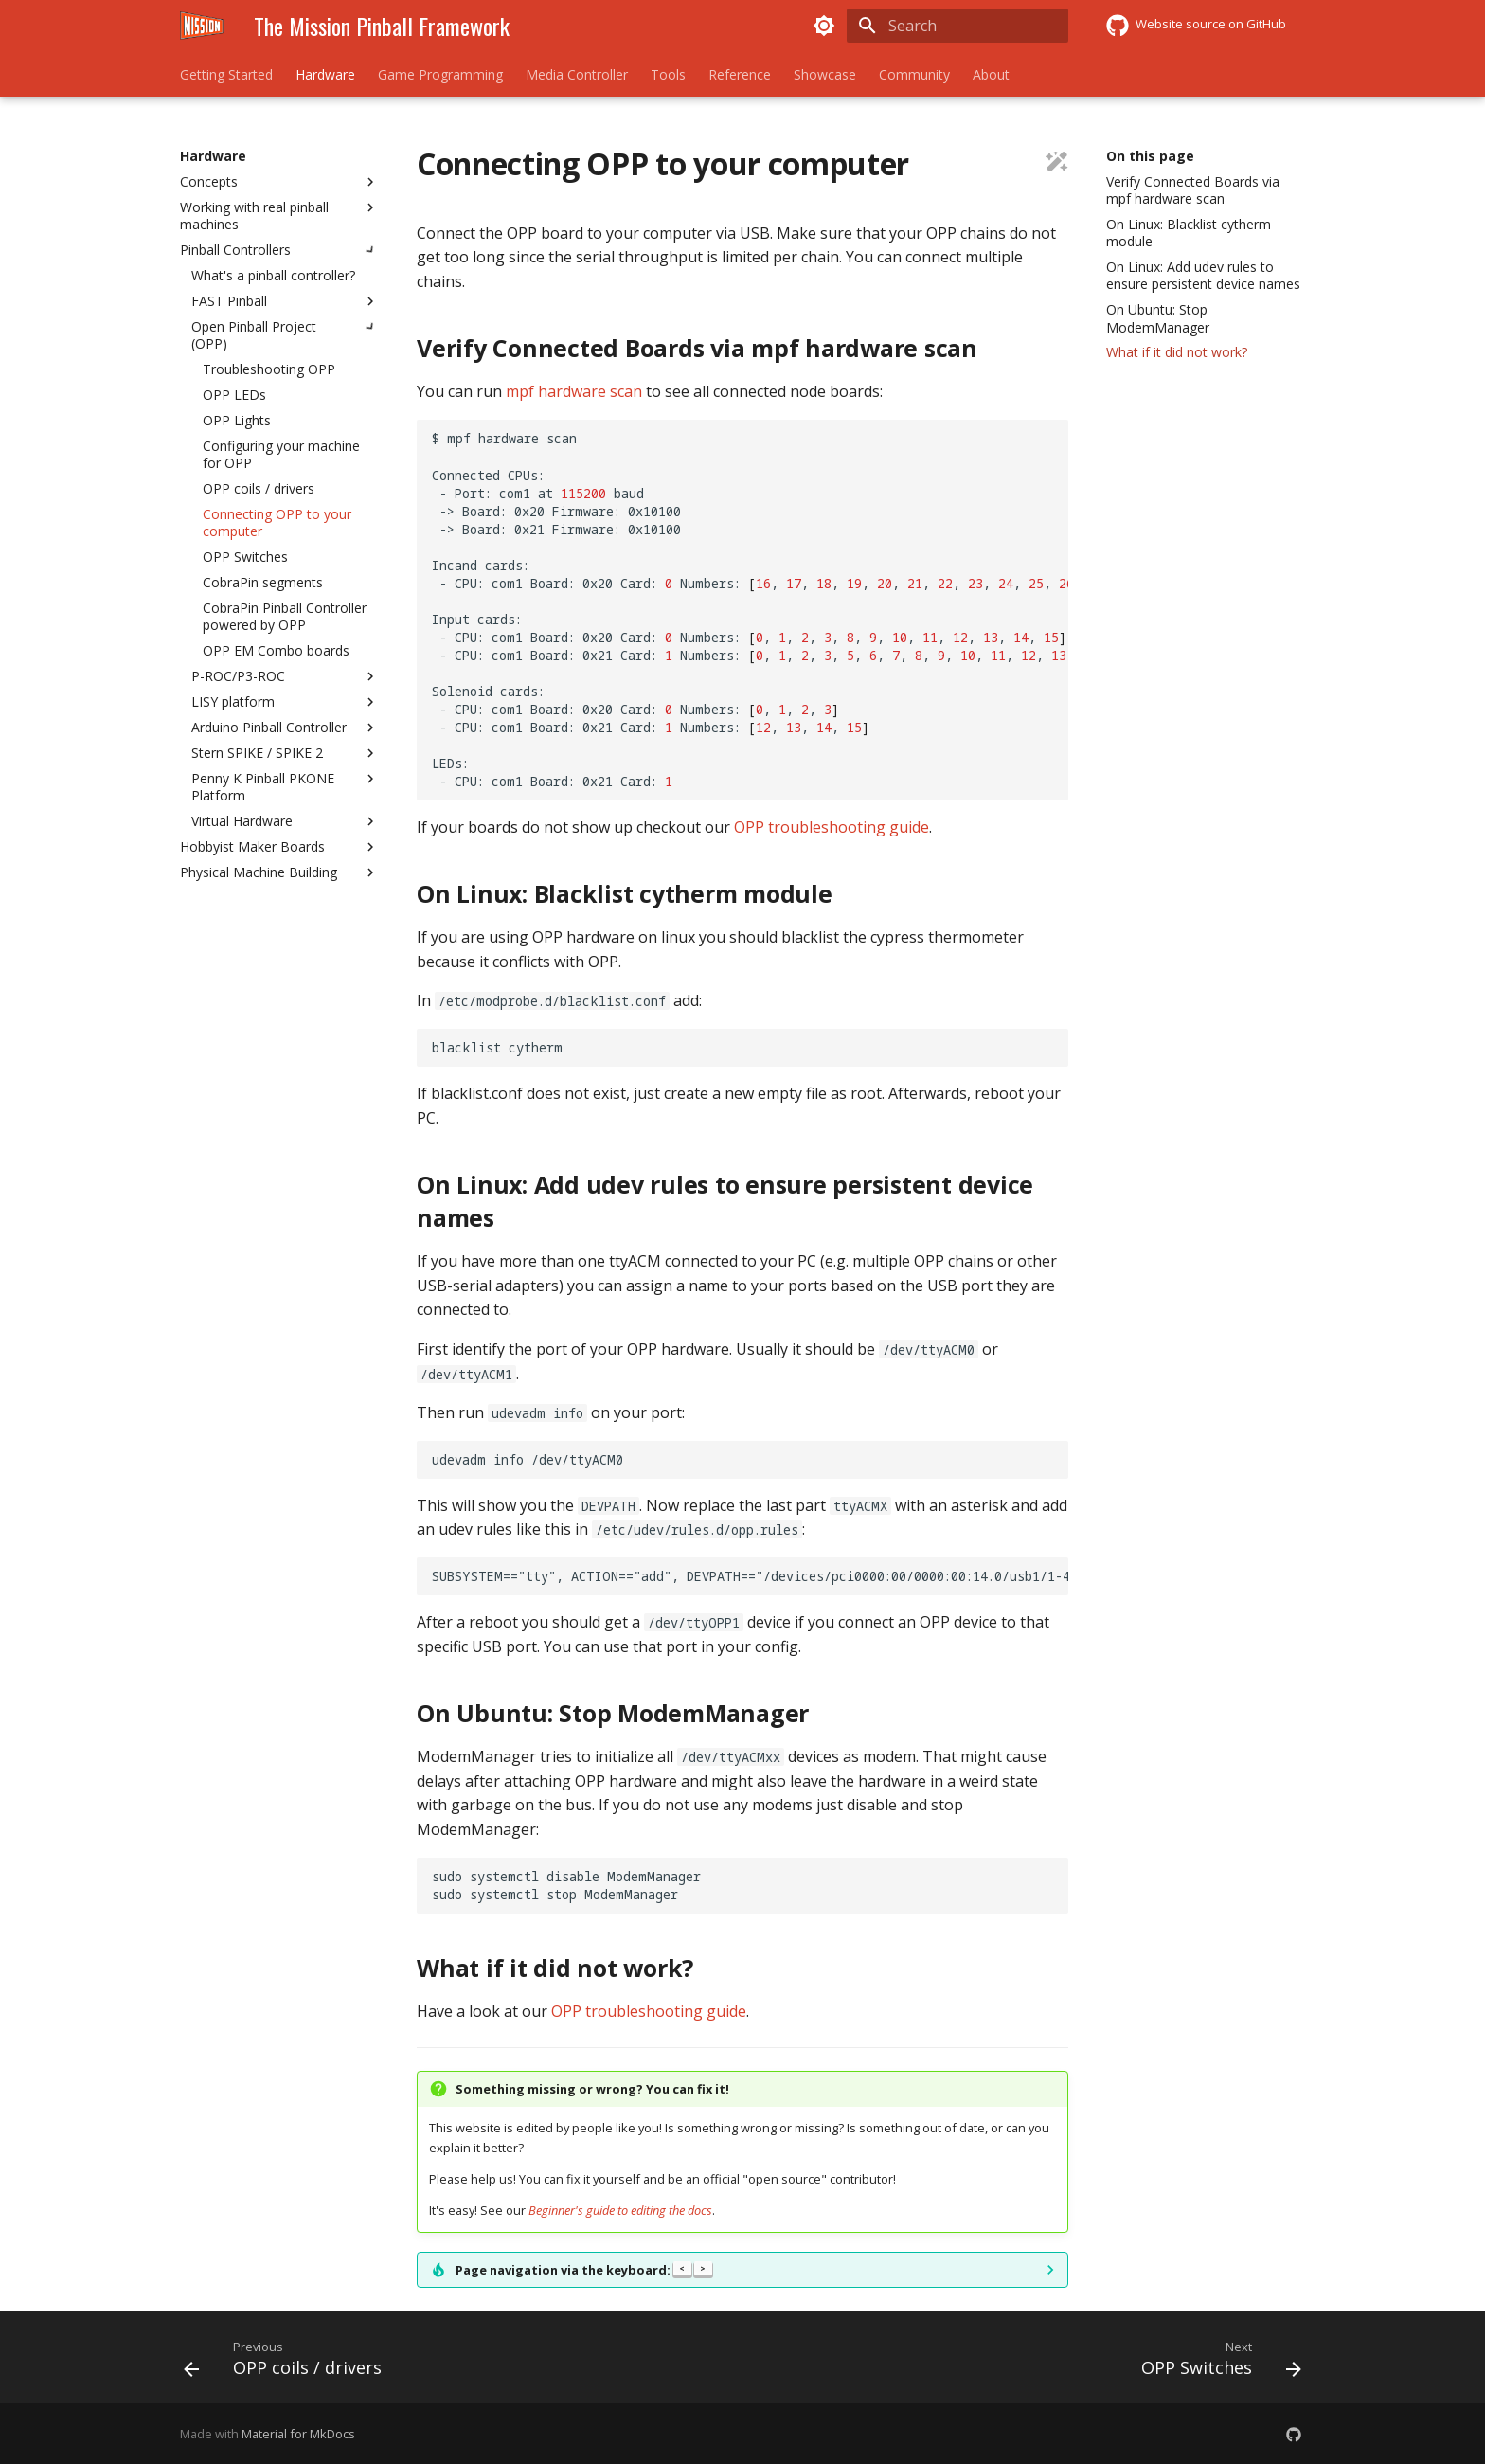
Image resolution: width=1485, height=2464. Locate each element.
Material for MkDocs (298, 2433)
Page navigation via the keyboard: (584, 2269)
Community (914, 74)
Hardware (325, 74)
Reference (739, 74)
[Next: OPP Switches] (1215, 2362)
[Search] (957, 26)
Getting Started (226, 74)
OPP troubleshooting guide (831, 827)
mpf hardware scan (574, 391)
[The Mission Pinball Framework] (201, 25)
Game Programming (440, 74)
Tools (668, 74)
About (991, 74)
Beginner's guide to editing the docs (620, 2210)
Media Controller (577, 74)
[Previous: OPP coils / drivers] (288, 2362)
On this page (1150, 156)
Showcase (825, 74)
